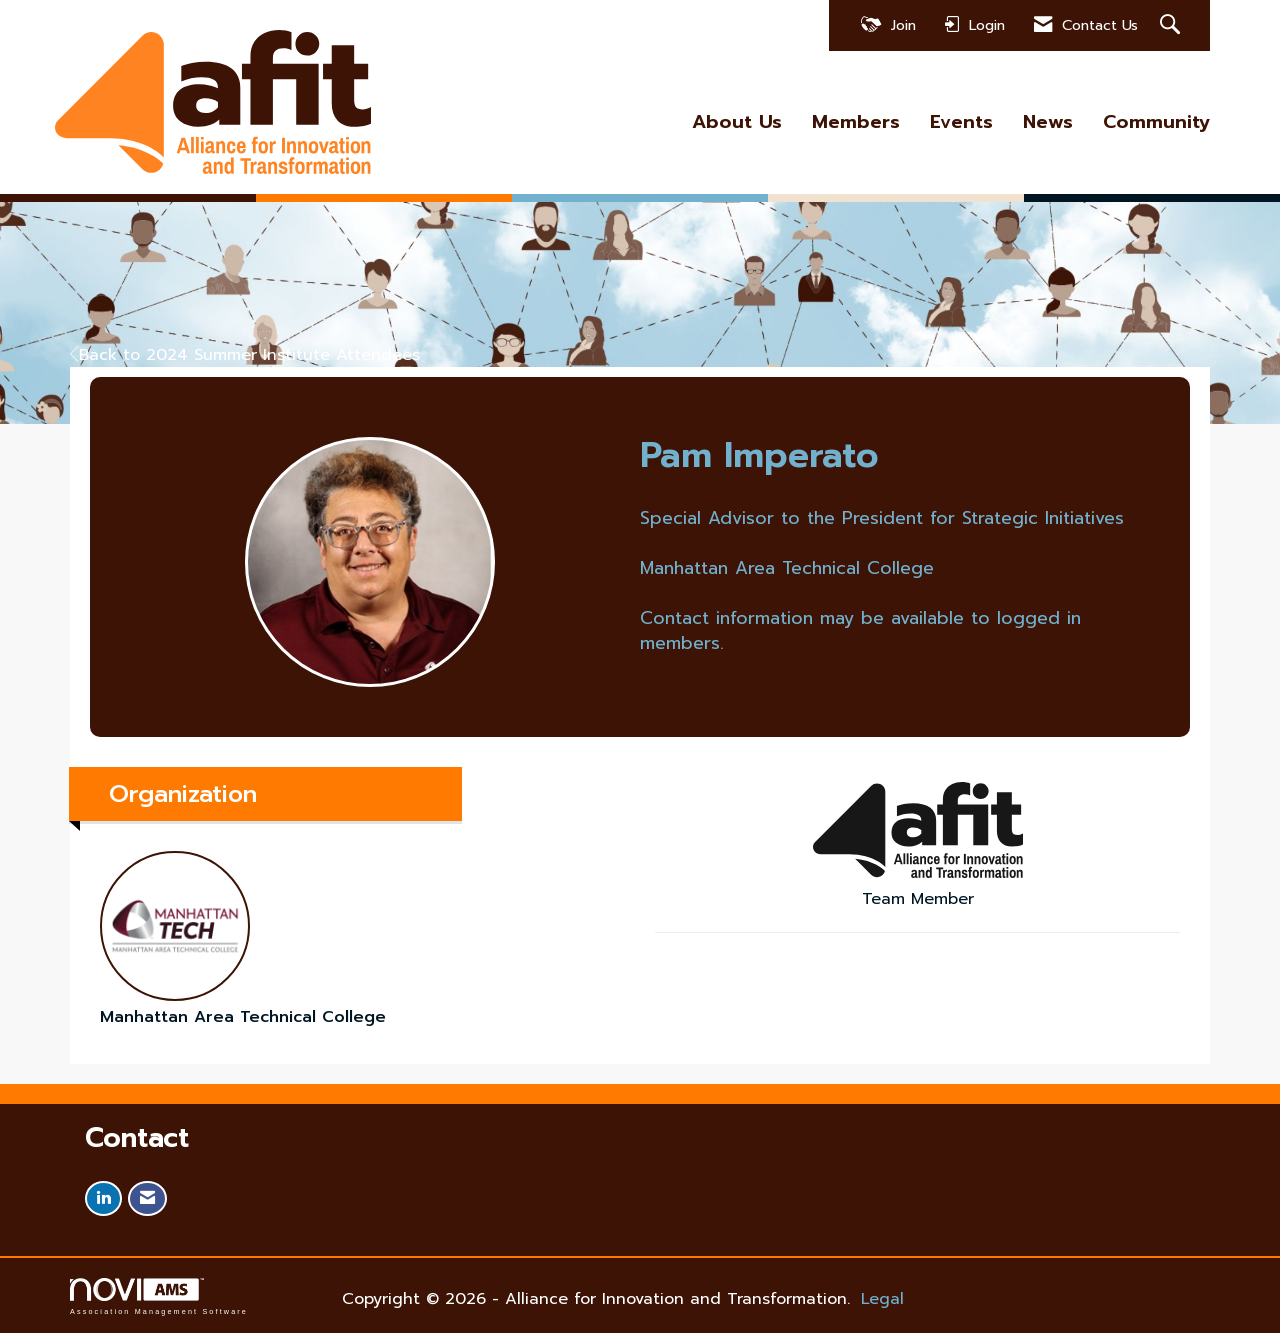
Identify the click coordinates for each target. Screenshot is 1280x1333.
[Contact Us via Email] (147, 1198)
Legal (882, 1299)
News (1048, 122)
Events (961, 122)
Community (1156, 122)
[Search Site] (1172, 25)
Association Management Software (159, 1296)
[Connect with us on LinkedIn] (103, 1198)
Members (856, 122)
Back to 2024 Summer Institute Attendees (245, 355)
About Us (737, 122)
